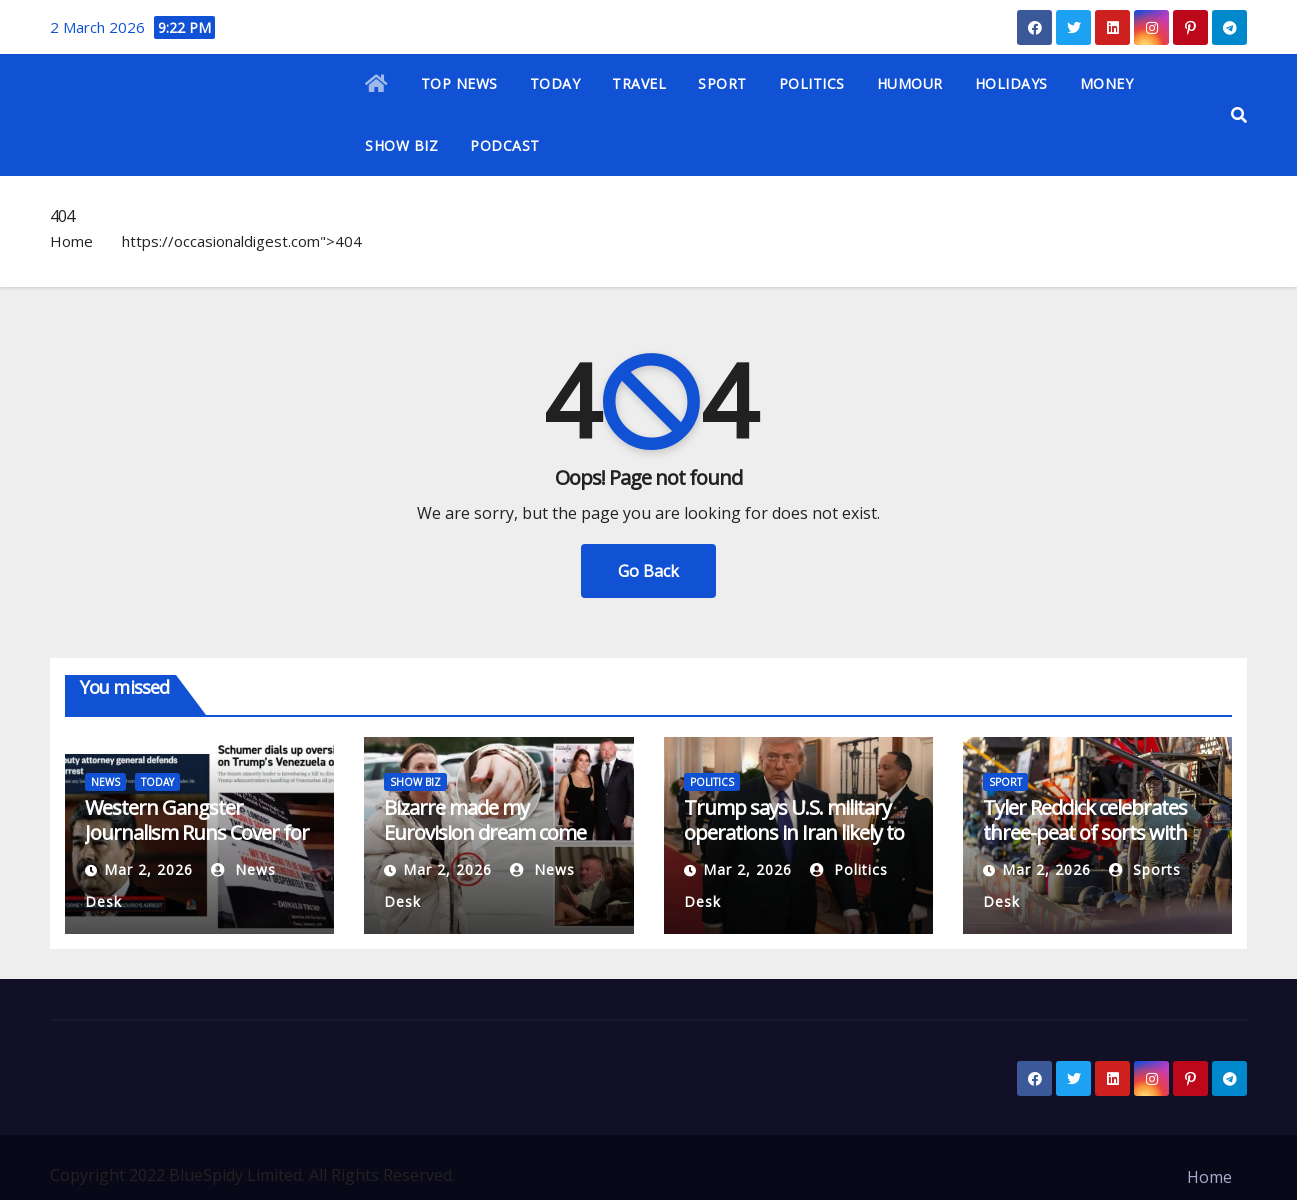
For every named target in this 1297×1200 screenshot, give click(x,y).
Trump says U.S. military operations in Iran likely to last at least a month (794, 832)
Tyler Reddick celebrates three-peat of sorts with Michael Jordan (1085, 832)
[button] (1239, 115)
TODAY (555, 83)
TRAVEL (639, 83)
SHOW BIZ (401, 145)
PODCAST (505, 145)
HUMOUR (910, 83)
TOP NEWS (459, 83)
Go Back (648, 571)
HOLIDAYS (1011, 83)
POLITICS (812, 83)
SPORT (722, 83)
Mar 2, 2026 (148, 869)
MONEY (1107, 83)
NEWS (105, 782)
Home (71, 241)
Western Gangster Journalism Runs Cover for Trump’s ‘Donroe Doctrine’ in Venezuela (197, 845)
